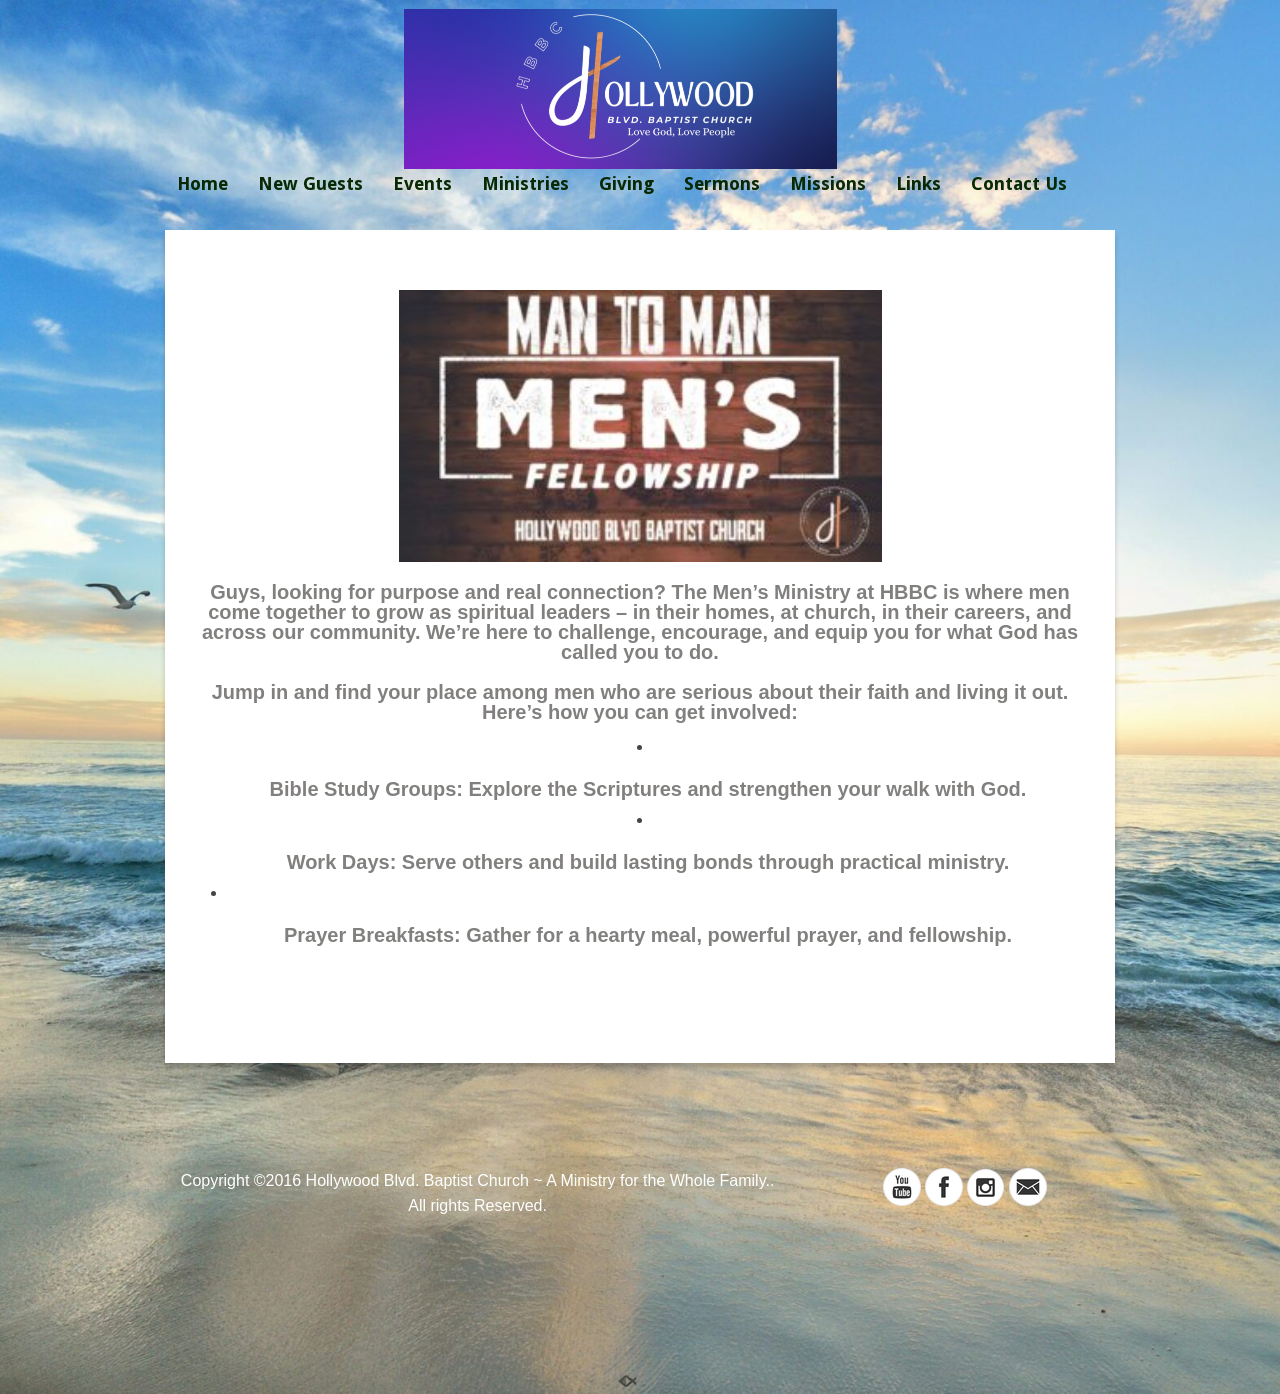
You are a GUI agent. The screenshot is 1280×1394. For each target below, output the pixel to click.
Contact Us (1019, 183)
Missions (828, 183)
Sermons (722, 183)
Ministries (525, 183)
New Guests (310, 183)
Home (202, 183)
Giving (626, 183)
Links (918, 183)
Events (422, 183)
